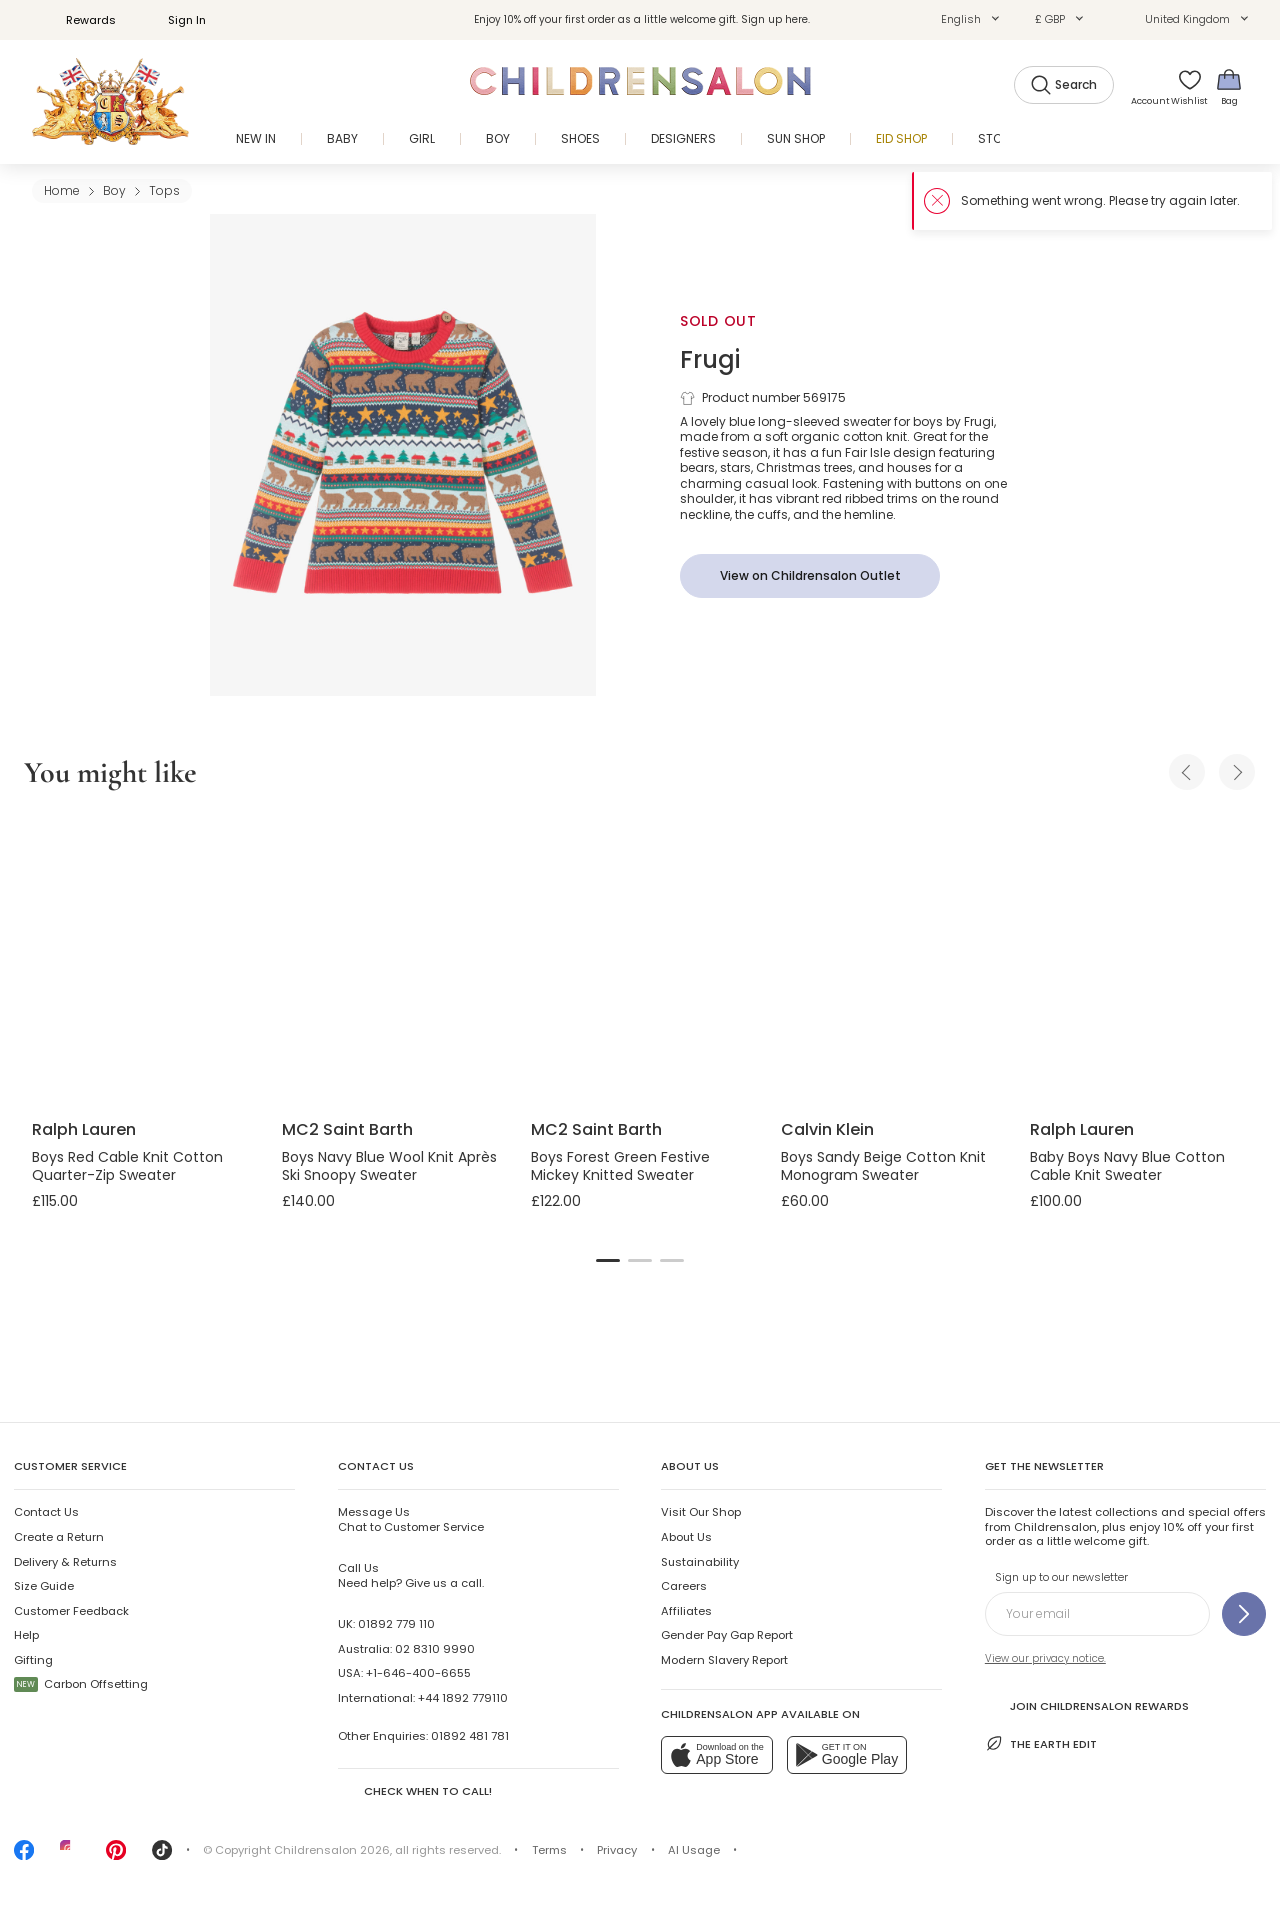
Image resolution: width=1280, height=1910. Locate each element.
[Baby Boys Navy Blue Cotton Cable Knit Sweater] (1139, 958)
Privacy (617, 1850)
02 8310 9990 (435, 1649)
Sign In (176, 20)
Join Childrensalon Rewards (1087, 1704)
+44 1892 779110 (463, 1698)
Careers (684, 1586)
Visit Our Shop (701, 1512)
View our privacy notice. (1045, 1658)
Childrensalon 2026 (332, 1850)
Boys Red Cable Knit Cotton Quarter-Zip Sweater (127, 1166)
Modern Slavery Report (724, 1660)
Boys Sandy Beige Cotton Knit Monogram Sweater (883, 1166)
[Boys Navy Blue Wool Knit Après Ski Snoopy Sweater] (391, 958)
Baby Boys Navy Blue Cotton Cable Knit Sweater (1127, 1166)
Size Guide (44, 1586)
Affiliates (686, 1611)
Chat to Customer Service (411, 1519)
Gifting (33, 1660)
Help (26, 1635)
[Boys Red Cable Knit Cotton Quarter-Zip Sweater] (141, 958)
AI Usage (694, 1850)
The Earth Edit (1041, 1743)
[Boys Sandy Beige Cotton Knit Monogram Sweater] (890, 958)
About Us (686, 1537)
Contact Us (46, 1512)
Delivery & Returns (65, 1562)
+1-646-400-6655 (418, 1673)
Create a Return (59, 1537)
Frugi (710, 359)
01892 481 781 (470, 1736)
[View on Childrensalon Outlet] (810, 576)
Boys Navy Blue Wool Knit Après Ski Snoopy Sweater (389, 1166)
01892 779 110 (396, 1624)
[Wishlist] (1183, 86)
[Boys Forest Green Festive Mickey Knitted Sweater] (640, 958)
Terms (549, 1850)
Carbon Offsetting (81, 1684)
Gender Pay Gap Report (727, 1635)
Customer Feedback (71, 1611)
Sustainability (700, 1562)
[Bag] (1229, 86)
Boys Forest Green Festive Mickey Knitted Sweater (620, 1166)
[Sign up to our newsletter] (1244, 1614)
